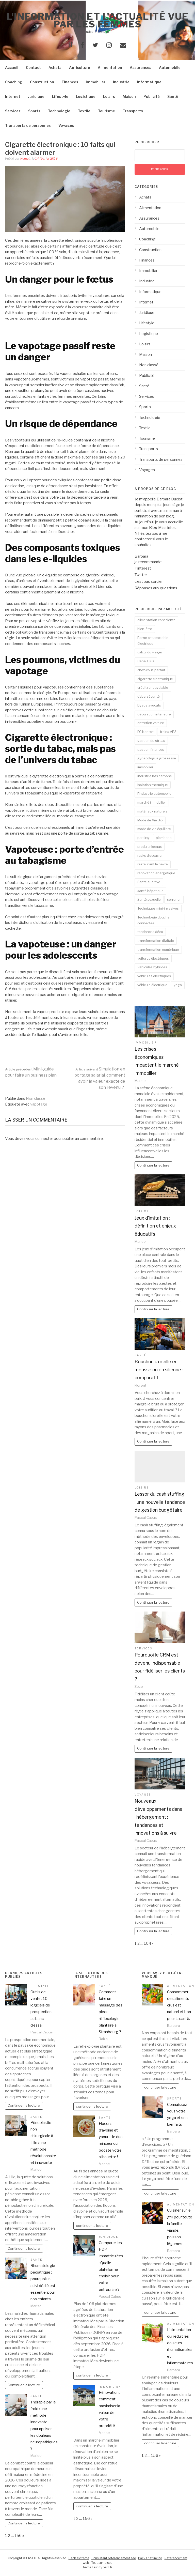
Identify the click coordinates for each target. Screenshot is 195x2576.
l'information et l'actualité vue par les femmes (97, 20)
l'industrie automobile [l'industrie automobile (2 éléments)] (154, 793)
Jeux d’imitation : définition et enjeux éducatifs (155, 1226)
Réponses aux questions (156, 588)
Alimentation (110, 67)
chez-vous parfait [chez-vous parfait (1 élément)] (151, 670)
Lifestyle (60, 96)
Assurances (140, 67)
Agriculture (79, 67)
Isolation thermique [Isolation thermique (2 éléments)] (152, 785)
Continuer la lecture (153, 1165)
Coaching (13, 82)
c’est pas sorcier (149, 581)
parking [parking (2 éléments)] (143, 838)
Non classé (35, 1098)
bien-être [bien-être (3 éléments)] (144, 629)
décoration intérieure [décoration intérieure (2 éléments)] (154, 714)
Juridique (36, 96)
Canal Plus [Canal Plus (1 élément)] (145, 661)
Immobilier (95, 82)
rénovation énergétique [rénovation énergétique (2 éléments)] (156, 873)
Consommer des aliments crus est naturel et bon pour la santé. (179, 2005)
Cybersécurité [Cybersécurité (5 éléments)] (148, 696)
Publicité (151, 96)
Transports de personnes (28, 125)
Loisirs (109, 96)
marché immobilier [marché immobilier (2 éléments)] (151, 802)
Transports (133, 111)
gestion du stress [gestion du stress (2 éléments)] (151, 741)
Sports (34, 111)
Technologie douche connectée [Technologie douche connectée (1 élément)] (153, 920)
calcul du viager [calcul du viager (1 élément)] (149, 652)
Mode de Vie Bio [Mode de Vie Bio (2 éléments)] (150, 820)
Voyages (66, 125)
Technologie (59, 111)
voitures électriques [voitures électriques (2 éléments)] (153, 958)
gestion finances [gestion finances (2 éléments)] (150, 749)
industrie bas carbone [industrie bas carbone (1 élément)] (154, 776)
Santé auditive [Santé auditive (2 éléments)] (148, 882)
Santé (172, 96)
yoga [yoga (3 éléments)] (178, 985)
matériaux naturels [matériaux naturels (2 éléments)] (152, 811)
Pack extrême (79, 2558)
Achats (54, 67)
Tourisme (106, 111)
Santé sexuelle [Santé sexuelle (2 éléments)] (149, 899)
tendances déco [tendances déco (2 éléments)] (150, 932)
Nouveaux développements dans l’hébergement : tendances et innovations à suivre (158, 1817)
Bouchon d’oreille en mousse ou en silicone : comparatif (159, 1369)
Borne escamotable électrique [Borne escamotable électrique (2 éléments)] (152, 641)
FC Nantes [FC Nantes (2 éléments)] (145, 732)
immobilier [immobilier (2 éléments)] (145, 767)
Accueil (11, 67)
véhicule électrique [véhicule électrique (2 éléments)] (152, 985)
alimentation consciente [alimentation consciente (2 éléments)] (156, 620)
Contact (33, 67)
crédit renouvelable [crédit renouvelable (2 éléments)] (152, 687)
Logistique (85, 96)
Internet (12, 96)
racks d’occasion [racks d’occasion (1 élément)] (150, 855)
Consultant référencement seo (113, 2558)
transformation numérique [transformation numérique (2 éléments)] (158, 949)
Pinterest (143, 568)
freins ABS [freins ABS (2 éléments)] (168, 732)
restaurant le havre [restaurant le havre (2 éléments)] (152, 864)
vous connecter (39, 1138)
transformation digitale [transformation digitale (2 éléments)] (155, 941)
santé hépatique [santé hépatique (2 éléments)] (150, 891)
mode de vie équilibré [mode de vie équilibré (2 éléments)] (154, 829)
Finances (70, 82)
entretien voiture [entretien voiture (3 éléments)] (150, 723)
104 (147, 1943)
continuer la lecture (92, 2106)
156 (18, 2535)
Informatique (149, 82)
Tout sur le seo (101, 2563)
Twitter (141, 575)
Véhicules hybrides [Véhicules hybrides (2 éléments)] (152, 967)
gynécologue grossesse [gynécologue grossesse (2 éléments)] (156, 758)
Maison (129, 96)
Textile (84, 111)
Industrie (121, 82)
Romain (25, 158)
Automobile (170, 67)
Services (13, 111)
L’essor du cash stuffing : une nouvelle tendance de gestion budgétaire (160, 1502)
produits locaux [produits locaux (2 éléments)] (149, 847)
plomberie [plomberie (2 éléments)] (164, 838)
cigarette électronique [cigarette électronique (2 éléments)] (155, 679)
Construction (42, 82)
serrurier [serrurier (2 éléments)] (174, 899)
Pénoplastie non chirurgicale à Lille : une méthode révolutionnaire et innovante (43, 2142)
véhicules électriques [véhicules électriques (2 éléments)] (154, 976)
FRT (111, 2567)
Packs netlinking (150, 2558)
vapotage (38, 1104)
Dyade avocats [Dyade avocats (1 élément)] (149, 705)
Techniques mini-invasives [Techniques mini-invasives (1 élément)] (158, 908)
